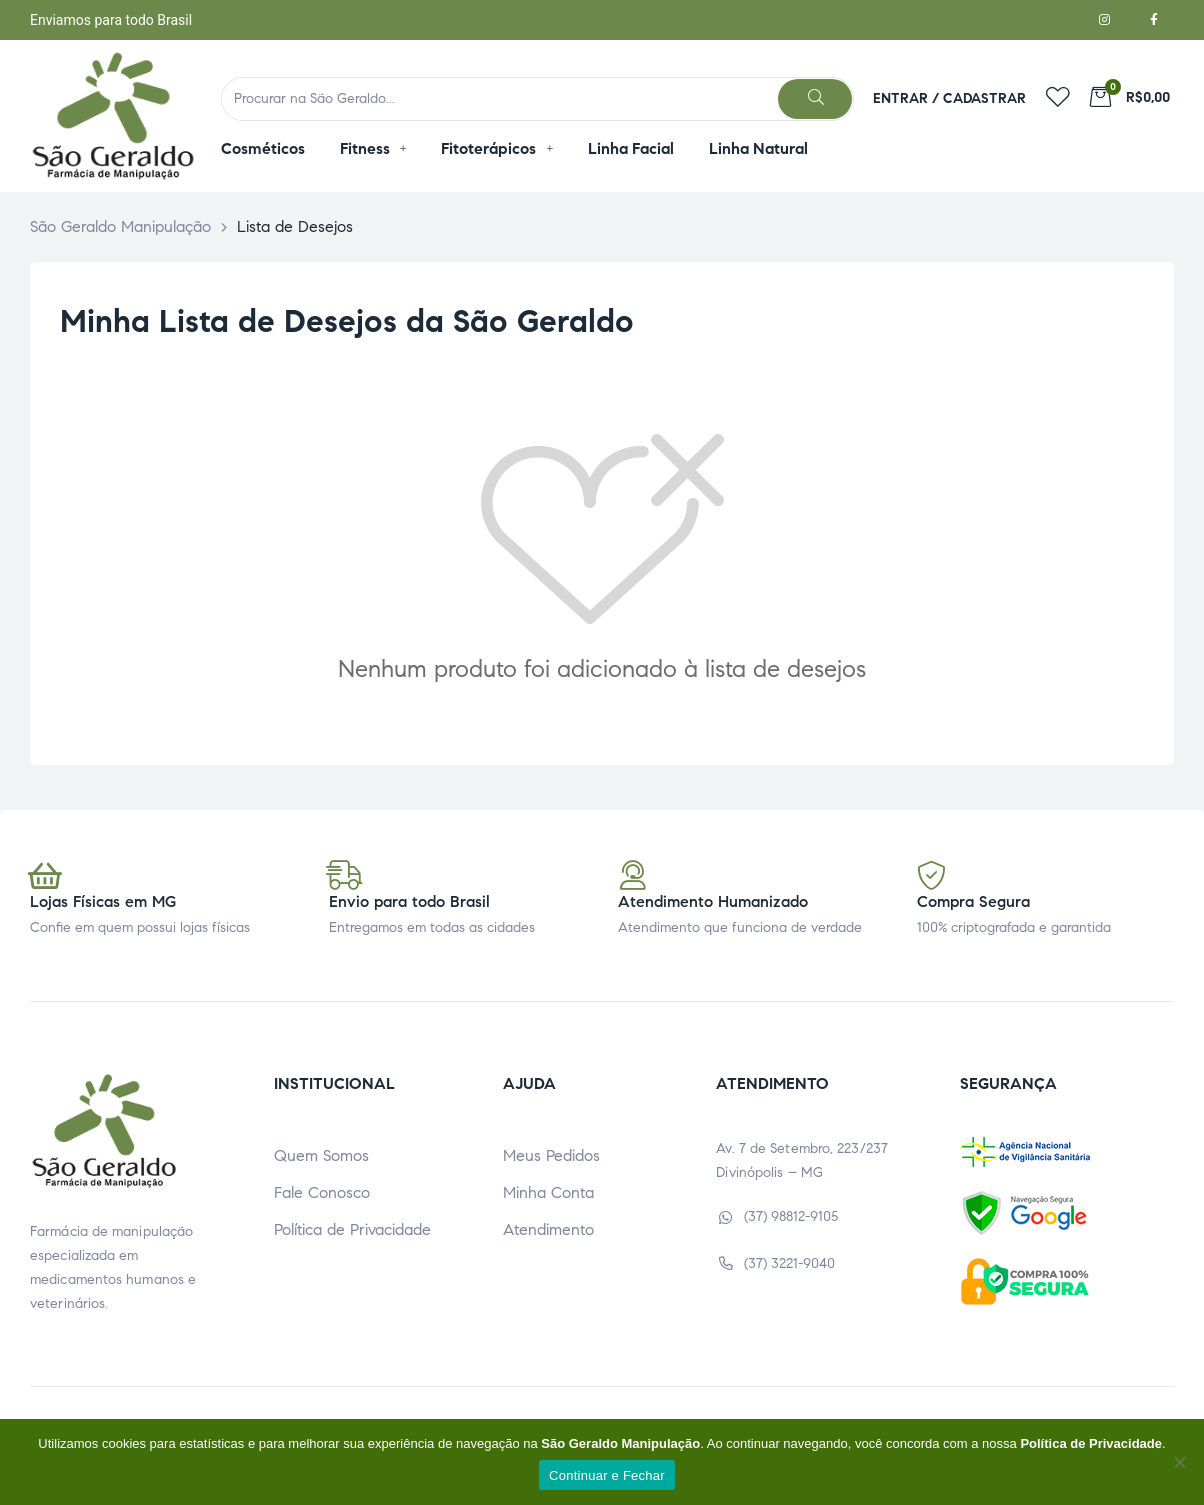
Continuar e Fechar (607, 1475)
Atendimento (548, 1229)
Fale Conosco (322, 1192)
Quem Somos (321, 1155)
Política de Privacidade (352, 1229)
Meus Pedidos (551, 1155)
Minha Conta (548, 1192)
